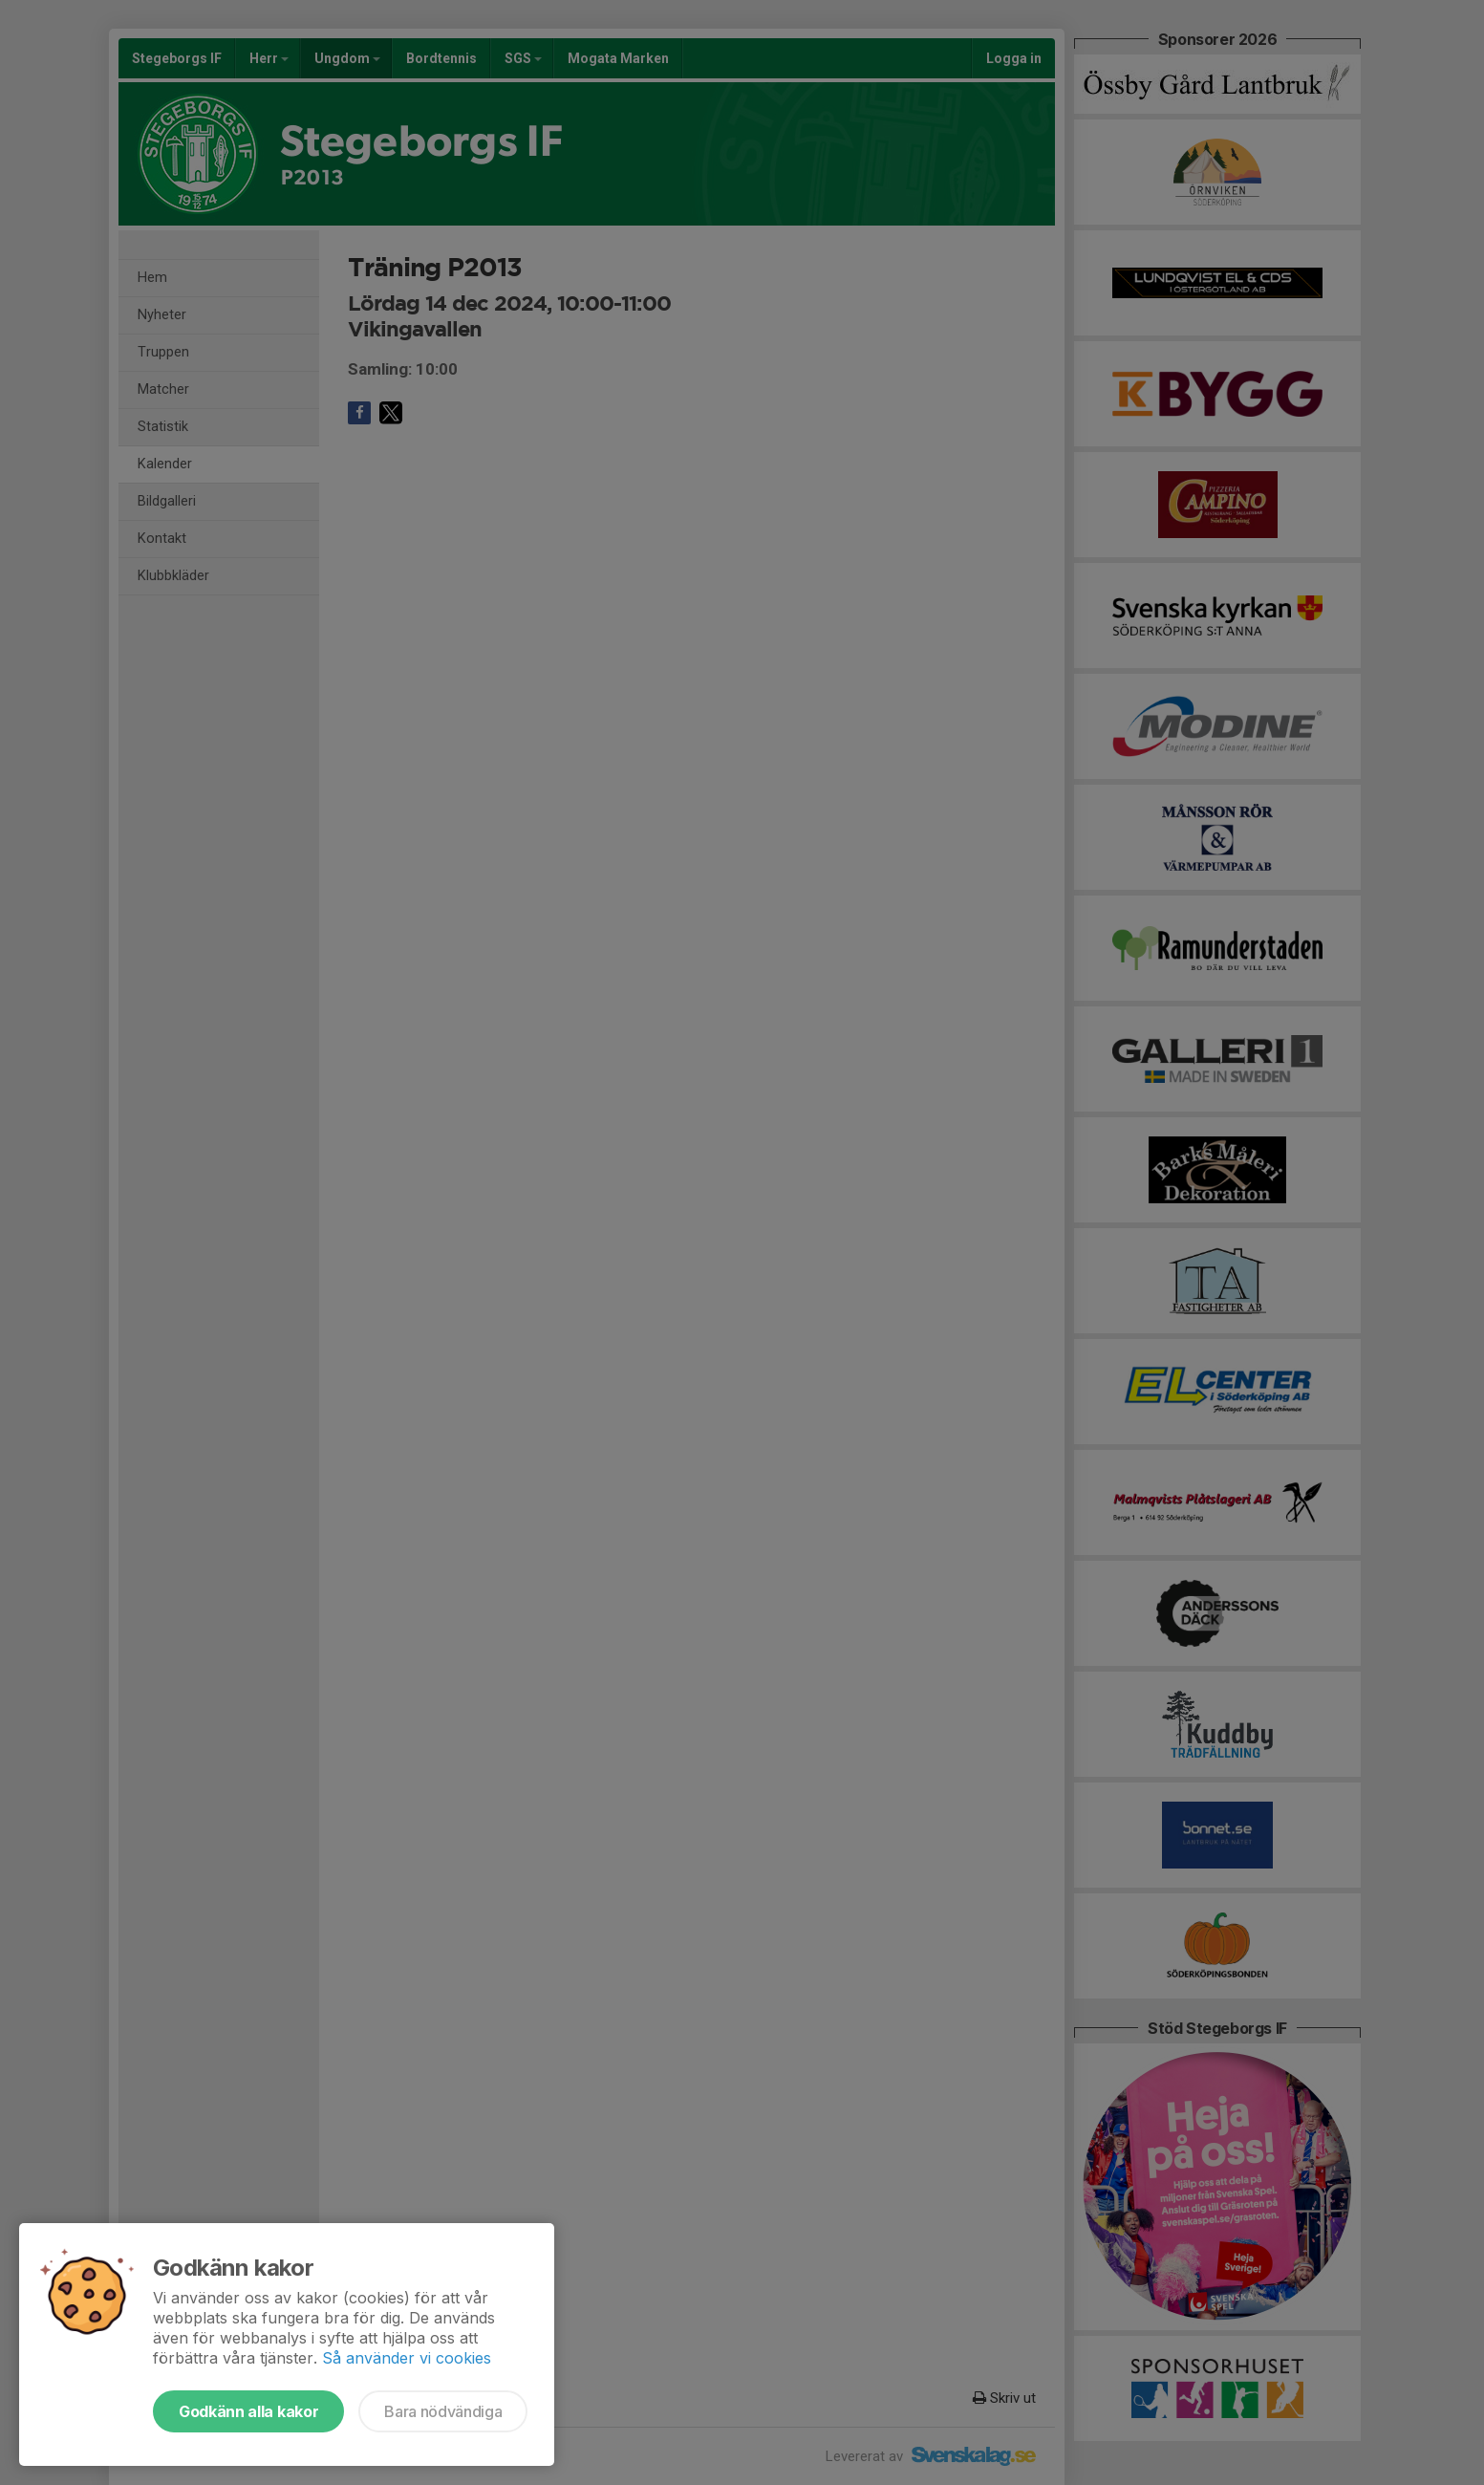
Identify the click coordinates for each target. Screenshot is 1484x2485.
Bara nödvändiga (443, 2411)
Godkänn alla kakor (248, 2411)
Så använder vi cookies (406, 2357)
